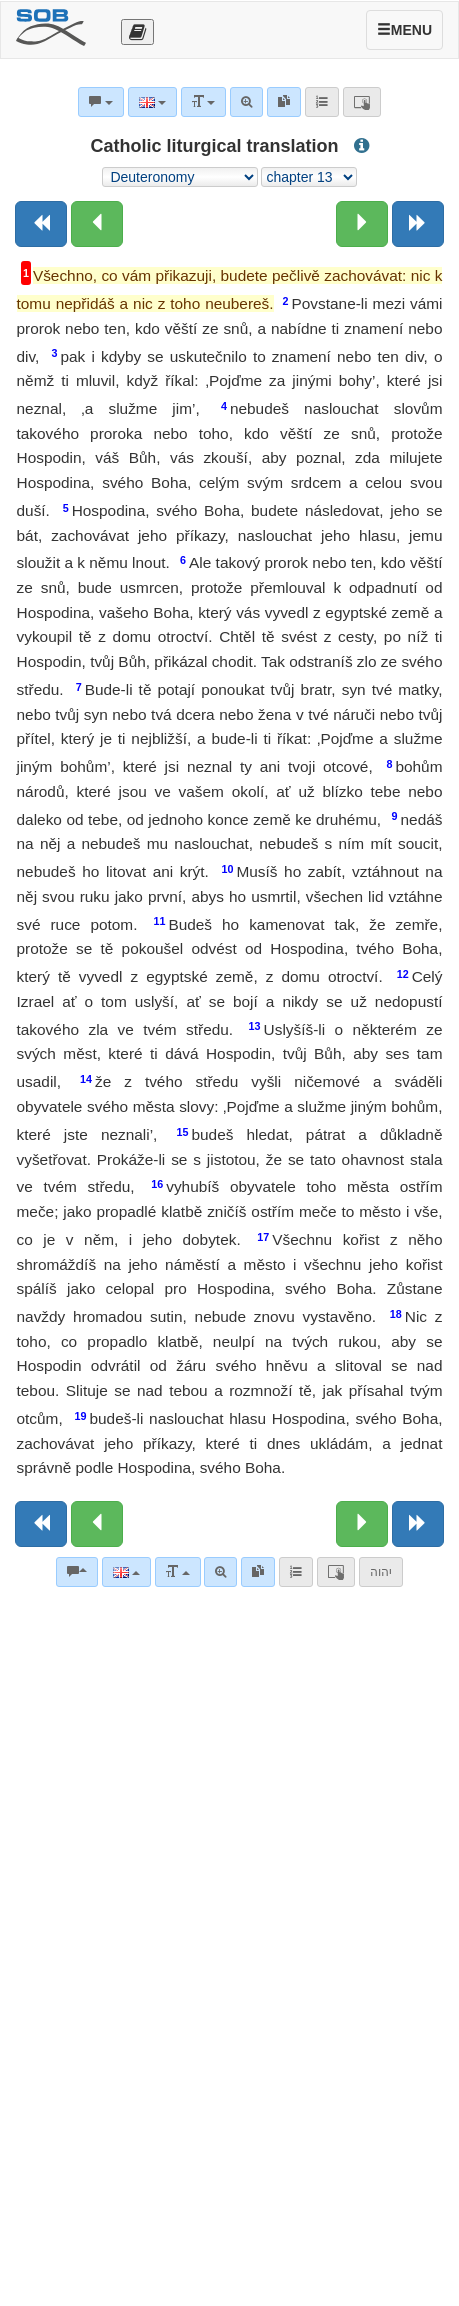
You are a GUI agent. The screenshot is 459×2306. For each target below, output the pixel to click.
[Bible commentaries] (77, 1572)
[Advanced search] (220, 1572)
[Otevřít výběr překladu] (137, 32)
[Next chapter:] (362, 224)
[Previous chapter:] (97, 224)
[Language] (126, 1572)
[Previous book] (41, 224)
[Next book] (418, 224)
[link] (258, 1572)
